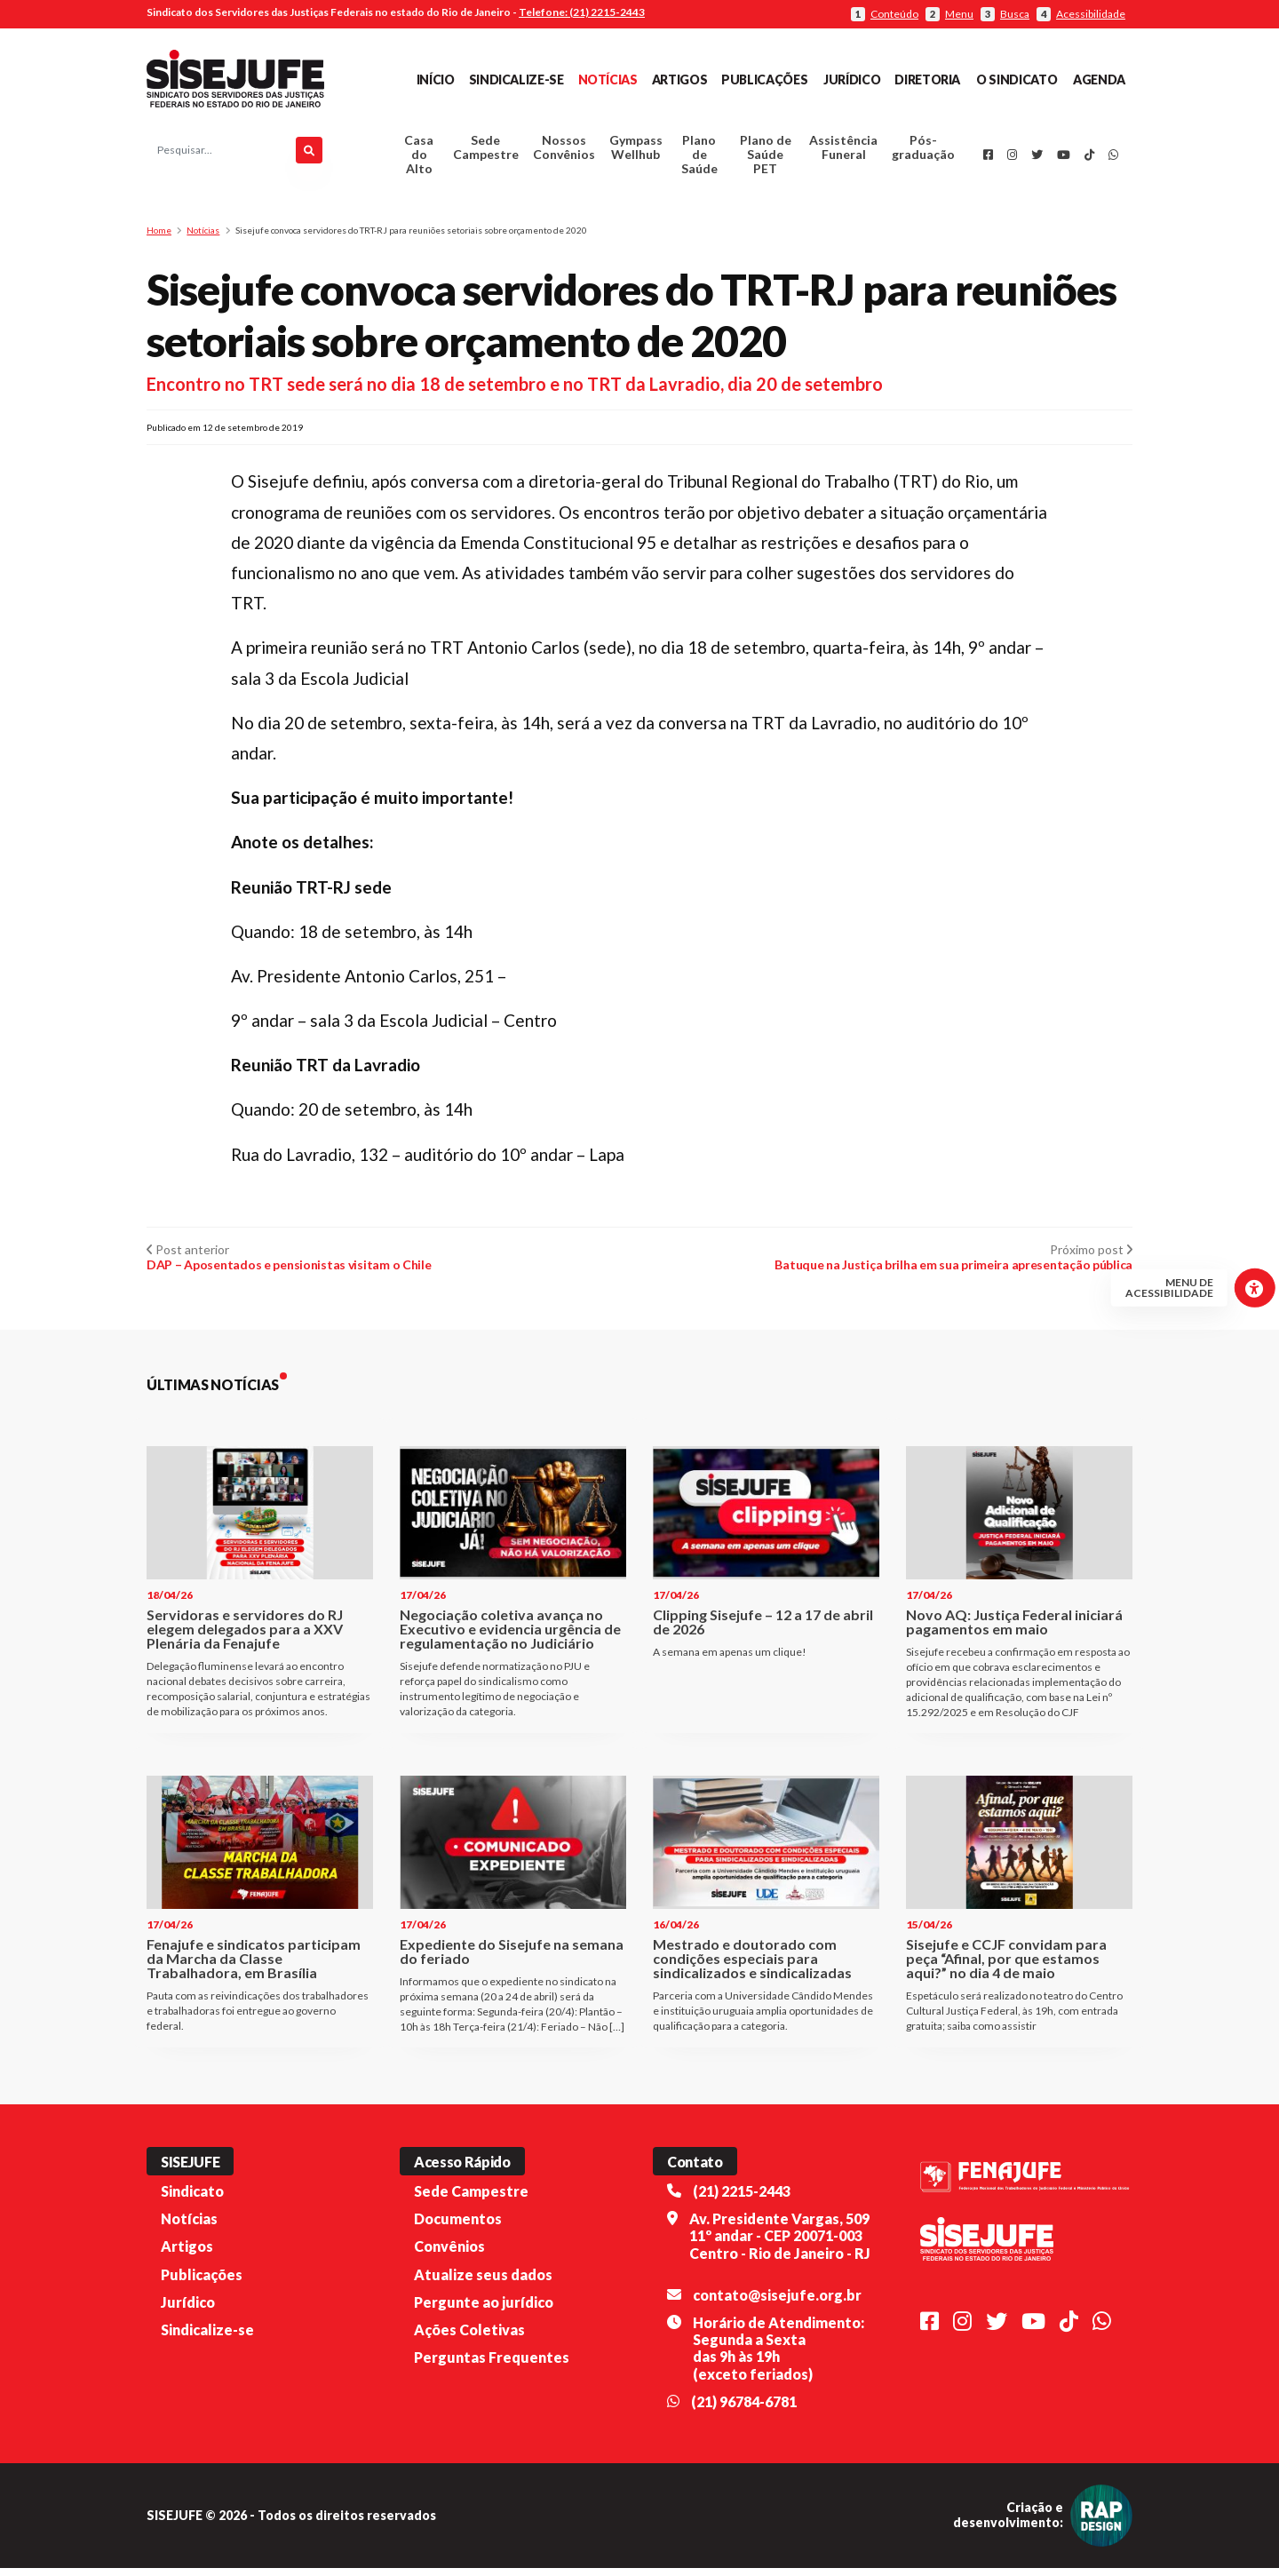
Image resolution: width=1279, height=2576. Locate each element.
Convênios (449, 2254)
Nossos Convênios (564, 151)
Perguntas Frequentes (491, 2365)
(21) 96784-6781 (744, 2409)
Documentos (458, 2226)
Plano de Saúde (699, 158)
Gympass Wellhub (636, 151)
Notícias (608, 79)
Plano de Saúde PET (765, 158)
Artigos (679, 79)
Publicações (764, 79)
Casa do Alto (418, 158)
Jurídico (851, 79)
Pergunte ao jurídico (483, 2310)
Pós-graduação (923, 151)
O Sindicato (1016, 79)
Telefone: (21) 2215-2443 (582, 12)
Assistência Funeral (843, 151)
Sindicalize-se (516, 79)
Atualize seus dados (483, 2281)
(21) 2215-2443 (741, 2198)
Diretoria (927, 79)
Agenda (1099, 79)
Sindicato (192, 2198)
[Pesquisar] (309, 154)
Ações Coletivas (469, 2337)
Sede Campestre (486, 151)
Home (159, 238)
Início (436, 79)
